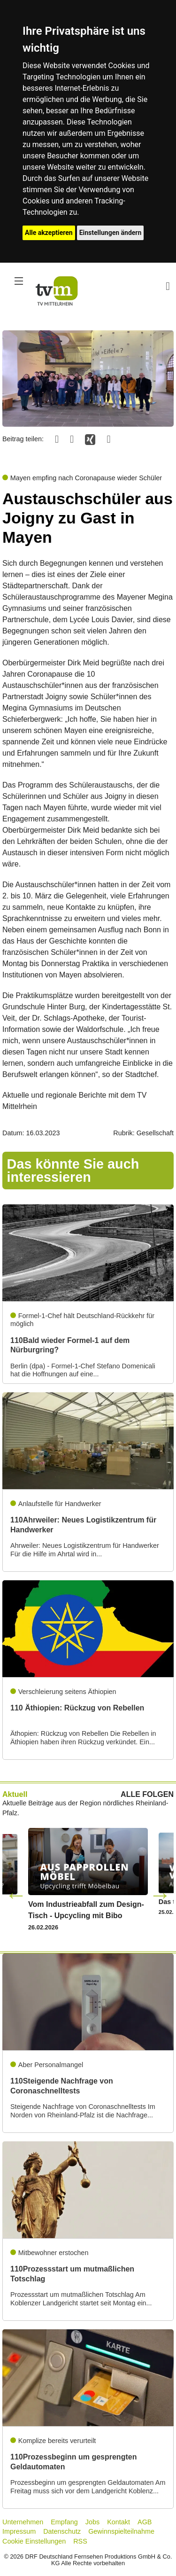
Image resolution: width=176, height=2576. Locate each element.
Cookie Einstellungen (34, 2541)
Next (160, 1894)
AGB (145, 2522)
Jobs (92, 2522)
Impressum (19, 2531)
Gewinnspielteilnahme (121, 2531)
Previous (16, 1894)
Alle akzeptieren (49, 232)
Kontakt (118, 2522)
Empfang (64, 2522)
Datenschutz (62, 2531)
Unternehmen (22, 2522)
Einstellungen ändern (110, 232)
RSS (80, 2541)
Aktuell (14, 1794)
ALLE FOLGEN (147, 1794)
